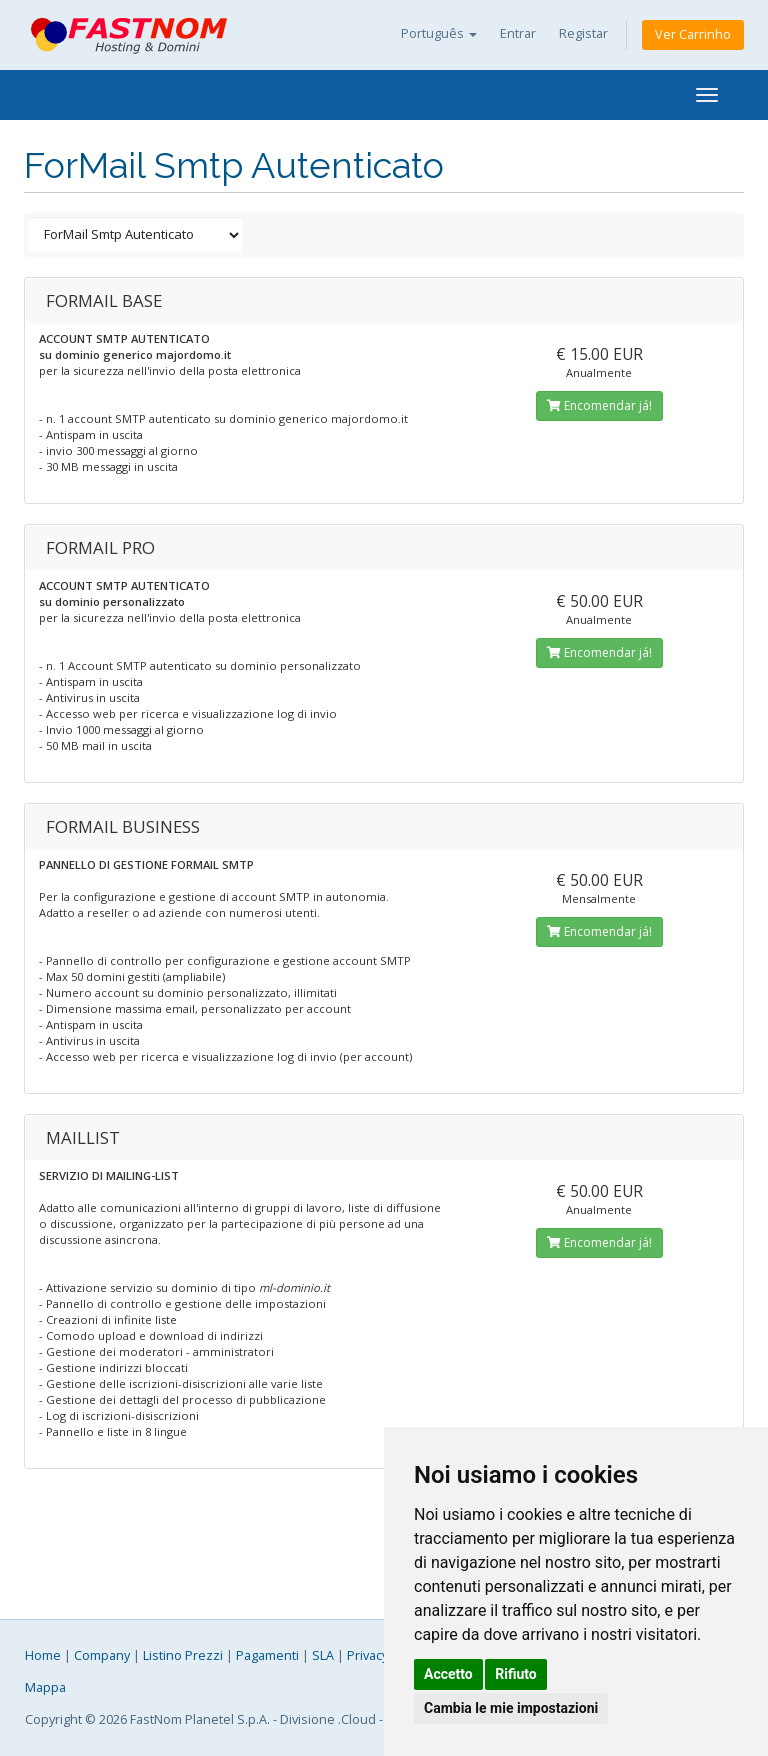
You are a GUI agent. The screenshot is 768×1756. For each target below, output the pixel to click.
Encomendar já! (599, 405)
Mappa (45, 1687)
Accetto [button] (448, 1674)
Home (43, 1655)
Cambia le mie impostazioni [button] (511, 1708)
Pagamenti (267, 1655)
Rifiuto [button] (516, 1674)
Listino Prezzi (183, 1655)
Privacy (367, 1655)
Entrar (518, 33)
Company (102, 1655)
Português (439, 33)
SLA (323, 1655)
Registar (583, 33)
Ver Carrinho (693, 34)
